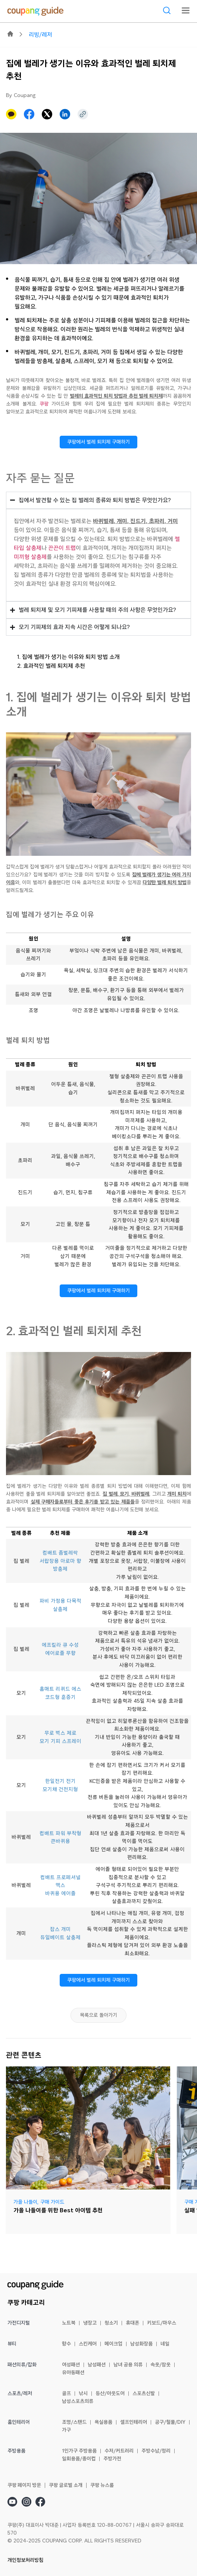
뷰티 (11, 2344)
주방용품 (16, 2451)
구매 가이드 (52, 2202)
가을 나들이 (25, 2202)
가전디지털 (18, 2323)
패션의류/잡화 (22, 2364)
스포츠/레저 (19, 2393)
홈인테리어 (18, 2422)
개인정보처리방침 (25, 2560)
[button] (29, 114)
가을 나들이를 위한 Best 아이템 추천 (58, 2210)
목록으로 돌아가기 (98, 2015)
